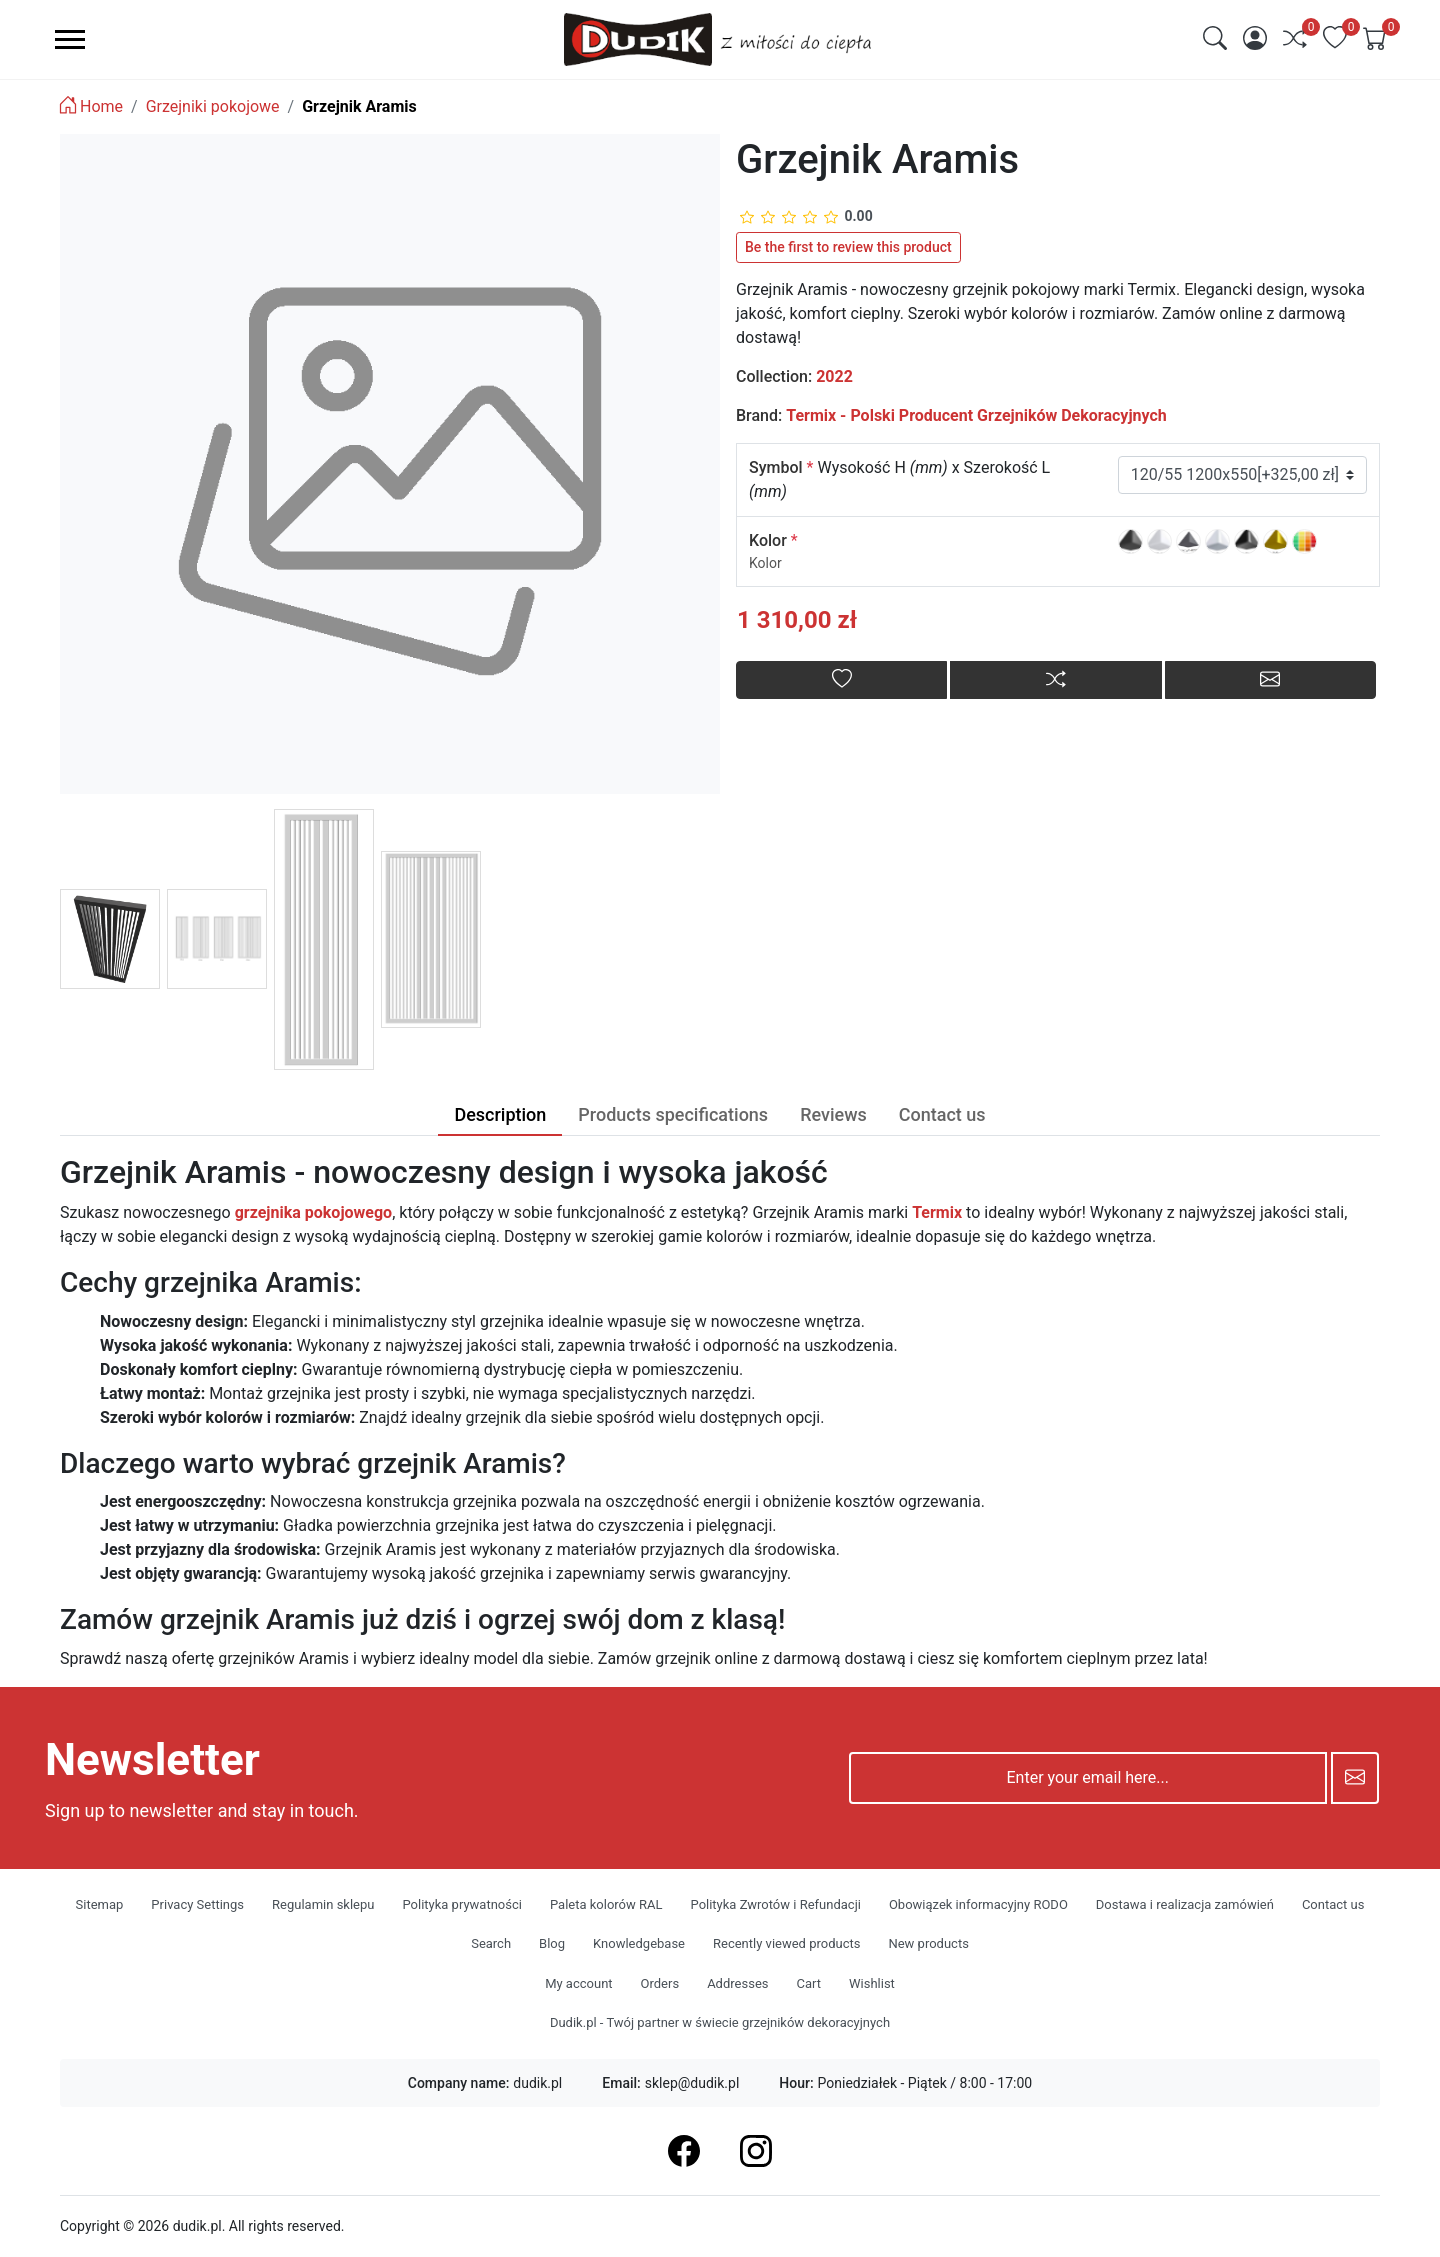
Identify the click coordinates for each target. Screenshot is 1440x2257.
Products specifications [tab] (673, 1114)
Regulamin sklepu (323, 1904)
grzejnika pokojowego (313, 1212)
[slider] (806, 216)
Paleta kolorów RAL (606, 1904)
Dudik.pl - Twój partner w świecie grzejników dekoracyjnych (720, 2022)
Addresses (737, 1983)
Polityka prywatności (461, 1904)
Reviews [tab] (833, 1114)
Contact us (1333, 1904)
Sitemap (100, 1904)
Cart (808, 1983)
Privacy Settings (197, 1904)
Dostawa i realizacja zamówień (1185, 1904)
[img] (1215, 38)
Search (491, 1943)
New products (928, 1943)
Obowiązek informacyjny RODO (978, 1904)
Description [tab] (500, 1114)
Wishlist (872, 1983)
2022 (834, 376)
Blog (552, 1943)
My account (578, 1983)
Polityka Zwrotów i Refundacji (776, 1904)
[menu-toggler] (70, 39)
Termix (937, 1212)
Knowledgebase (639, 1943)
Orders (660, 1983)
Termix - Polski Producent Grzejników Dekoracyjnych (976, 415)
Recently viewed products (786, 1943)
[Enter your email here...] (1088, 1778)
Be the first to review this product (848, 247)
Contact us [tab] (942, 1114)
